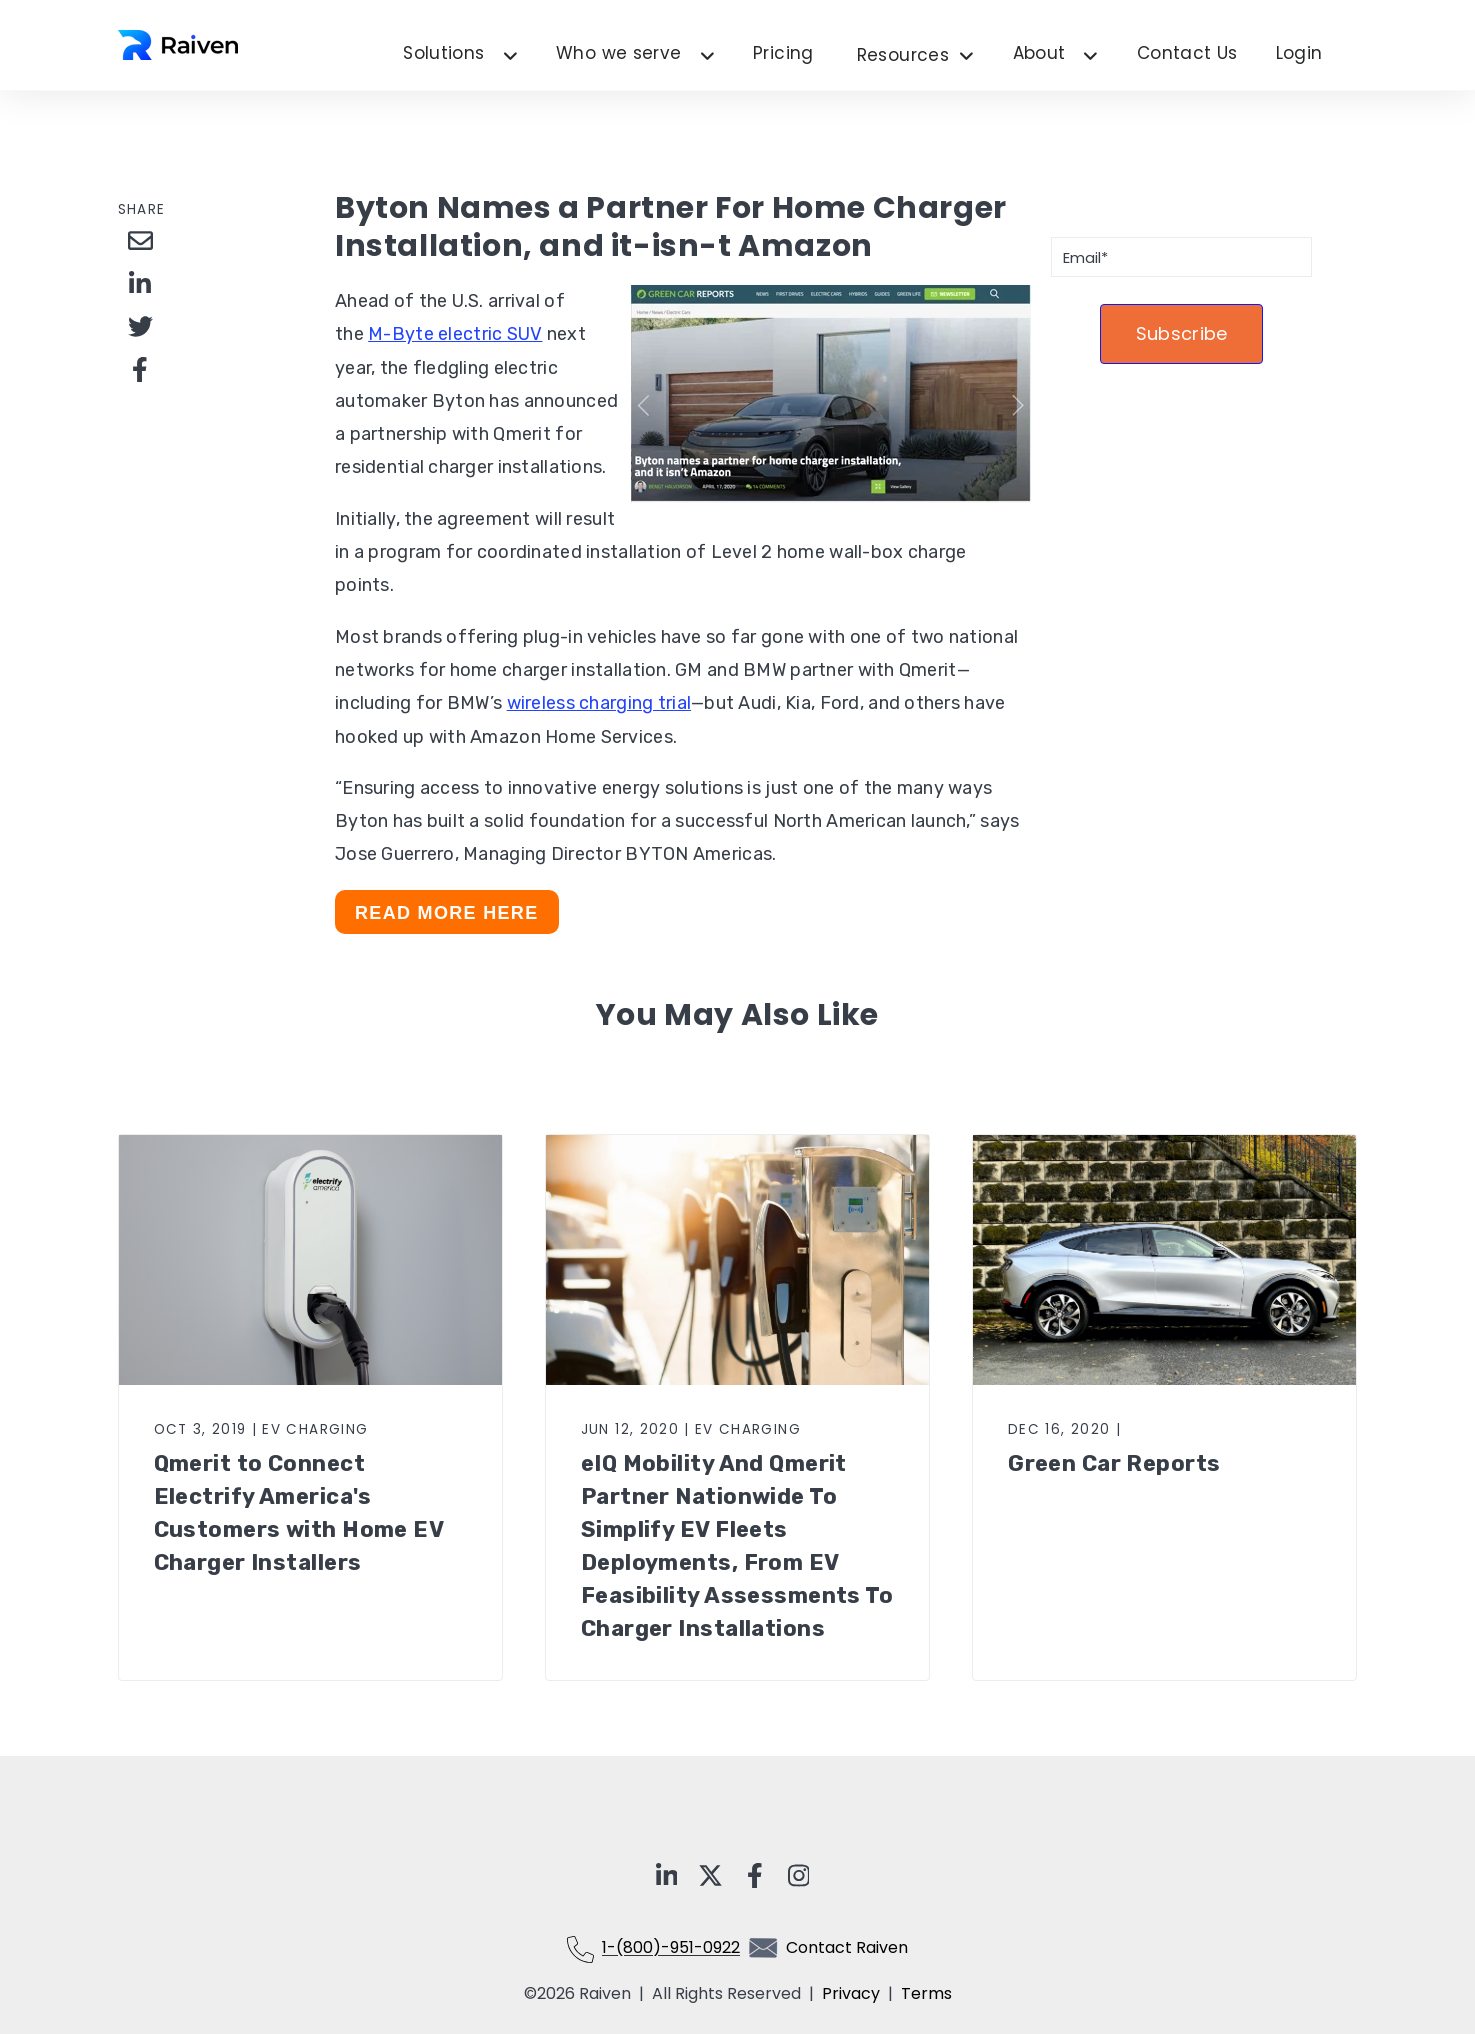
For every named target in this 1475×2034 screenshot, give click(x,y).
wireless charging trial (599, 703)
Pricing (783, 54)
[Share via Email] (140, 240)
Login (1299, 54)
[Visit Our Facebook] (755, 1876)
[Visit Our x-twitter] (711, 1876)
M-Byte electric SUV (455, 334)
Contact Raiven (847, 1948)
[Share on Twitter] (140, 326)
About (1039, 54)
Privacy (855, 1993)
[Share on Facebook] (140, 369)
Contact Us (1187, 54)
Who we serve (618, 54)
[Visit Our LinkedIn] (667, 1876)
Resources (915, 57)
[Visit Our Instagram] (799, 1876)
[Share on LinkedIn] (140, 283)
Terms (926, 1993)
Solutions (443, 54)
